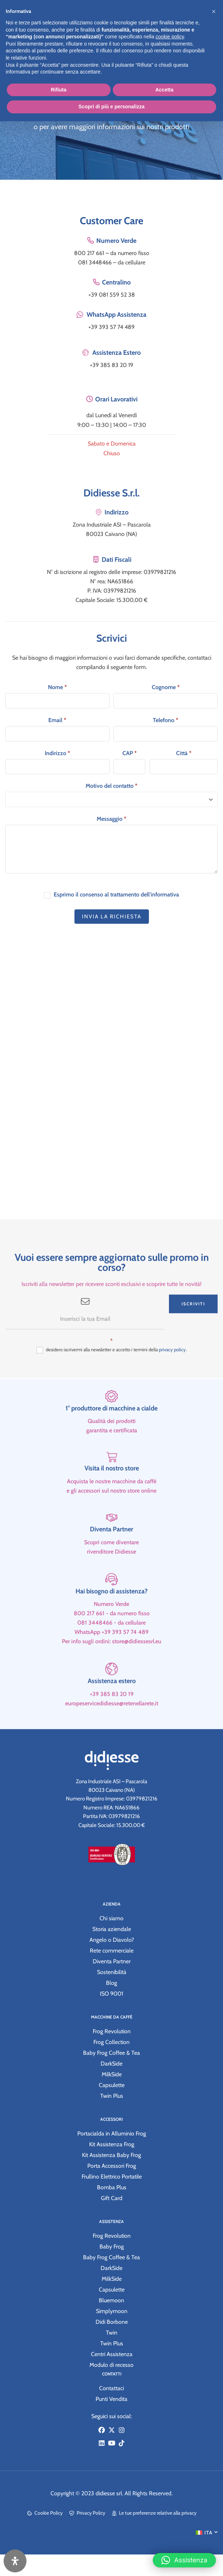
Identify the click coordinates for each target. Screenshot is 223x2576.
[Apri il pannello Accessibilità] (15, 2560)
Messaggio (111, 818)
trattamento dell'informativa (144, 894)
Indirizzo (57, 753)
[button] (184, 2555)
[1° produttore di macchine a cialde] (111, 1423)
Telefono (165, 720)
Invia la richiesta (111, 916)
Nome (57, 687)
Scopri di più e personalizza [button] (111, 106)
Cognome (166, 687)
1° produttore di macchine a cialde (111, 1435)
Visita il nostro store (111, 1495)
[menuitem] (207, 2532)
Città (184, 753)
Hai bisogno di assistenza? (111, 1618)
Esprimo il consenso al (111, 894)
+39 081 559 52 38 (111, 294)
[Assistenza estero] (111, 1696)
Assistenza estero (112, 1708)
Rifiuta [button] (59, 90)
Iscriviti (193, 1330)
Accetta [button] (164, 90)
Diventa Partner (111, 1556)
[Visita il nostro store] (111, 1484)
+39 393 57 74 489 (111, 327)
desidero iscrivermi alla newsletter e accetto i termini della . (112, 1376)
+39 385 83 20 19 (111, 365)
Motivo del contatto (111, 785)
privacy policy (172, 1376)
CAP (129, 753)
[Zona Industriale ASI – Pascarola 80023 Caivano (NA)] (111, 1084)
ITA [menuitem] (208, 2532)
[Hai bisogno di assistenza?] (111, 1605)
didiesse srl (109, 2493)
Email (57, 720)
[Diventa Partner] (112, 1544)
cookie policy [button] (170, 36)
